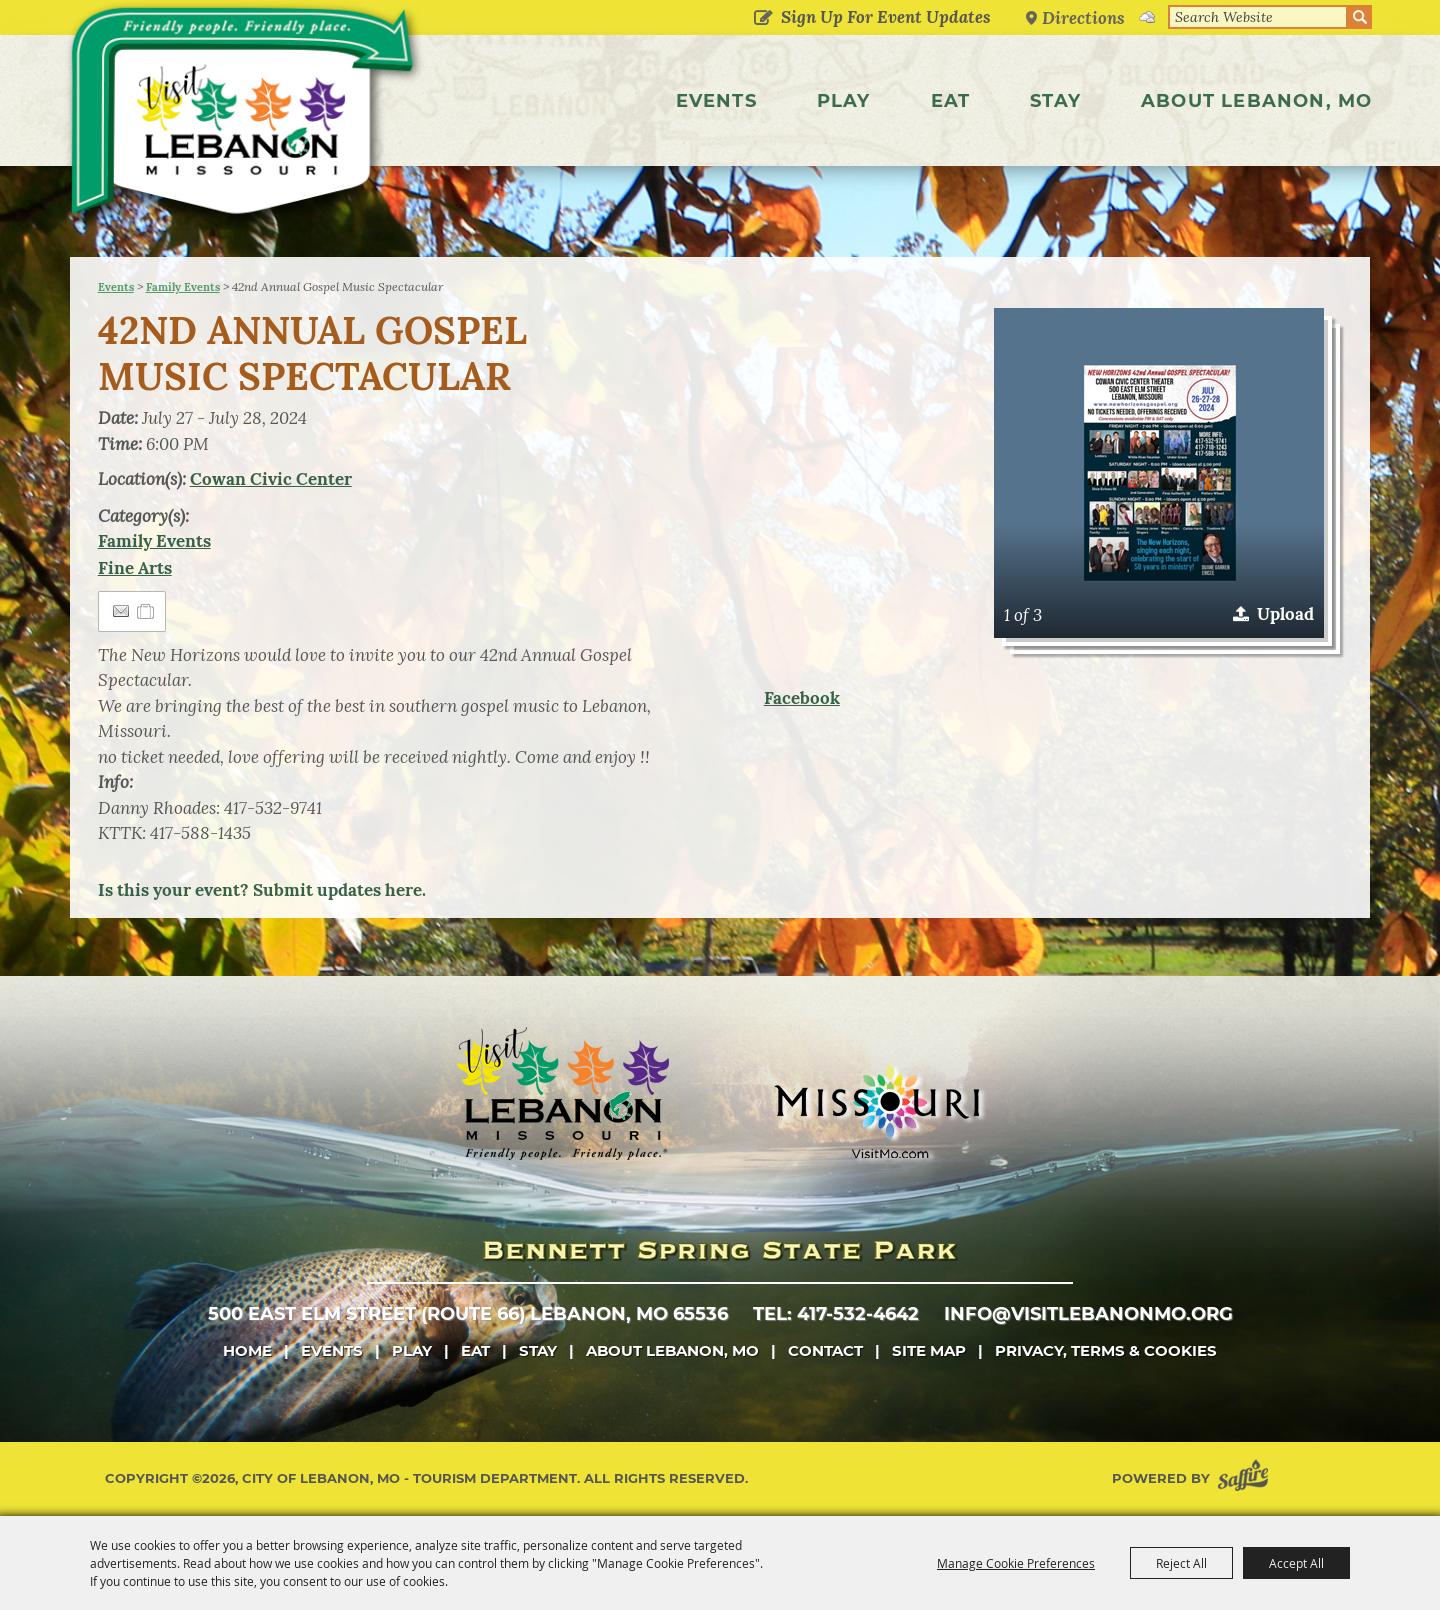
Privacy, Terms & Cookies (1106, 1350)
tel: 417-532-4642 (836, 1314)
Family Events (183, 287)
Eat (951, 101)
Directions (1084, 17)
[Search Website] (1258, 17)
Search (1360, 17)
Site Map (929, 1350)
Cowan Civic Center (271, 479)
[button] (1159, 473)
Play (844, 101)
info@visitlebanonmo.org (1088, 1314)
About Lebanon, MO (1256, 101)
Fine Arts (135, 568)
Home (247, 1350)
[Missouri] (876, 1111)
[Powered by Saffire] (1247, 1478)
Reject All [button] (1181, 1563)
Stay (1055, 101)
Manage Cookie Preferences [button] (1016, 1563)
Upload (1285, 614)
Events (716, 101)
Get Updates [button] (763, 19)
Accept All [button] (1296, 1563)
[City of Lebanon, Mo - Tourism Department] (249, 124)
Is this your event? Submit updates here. (262, 890)
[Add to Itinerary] (146, 611)
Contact (825, 1350)
